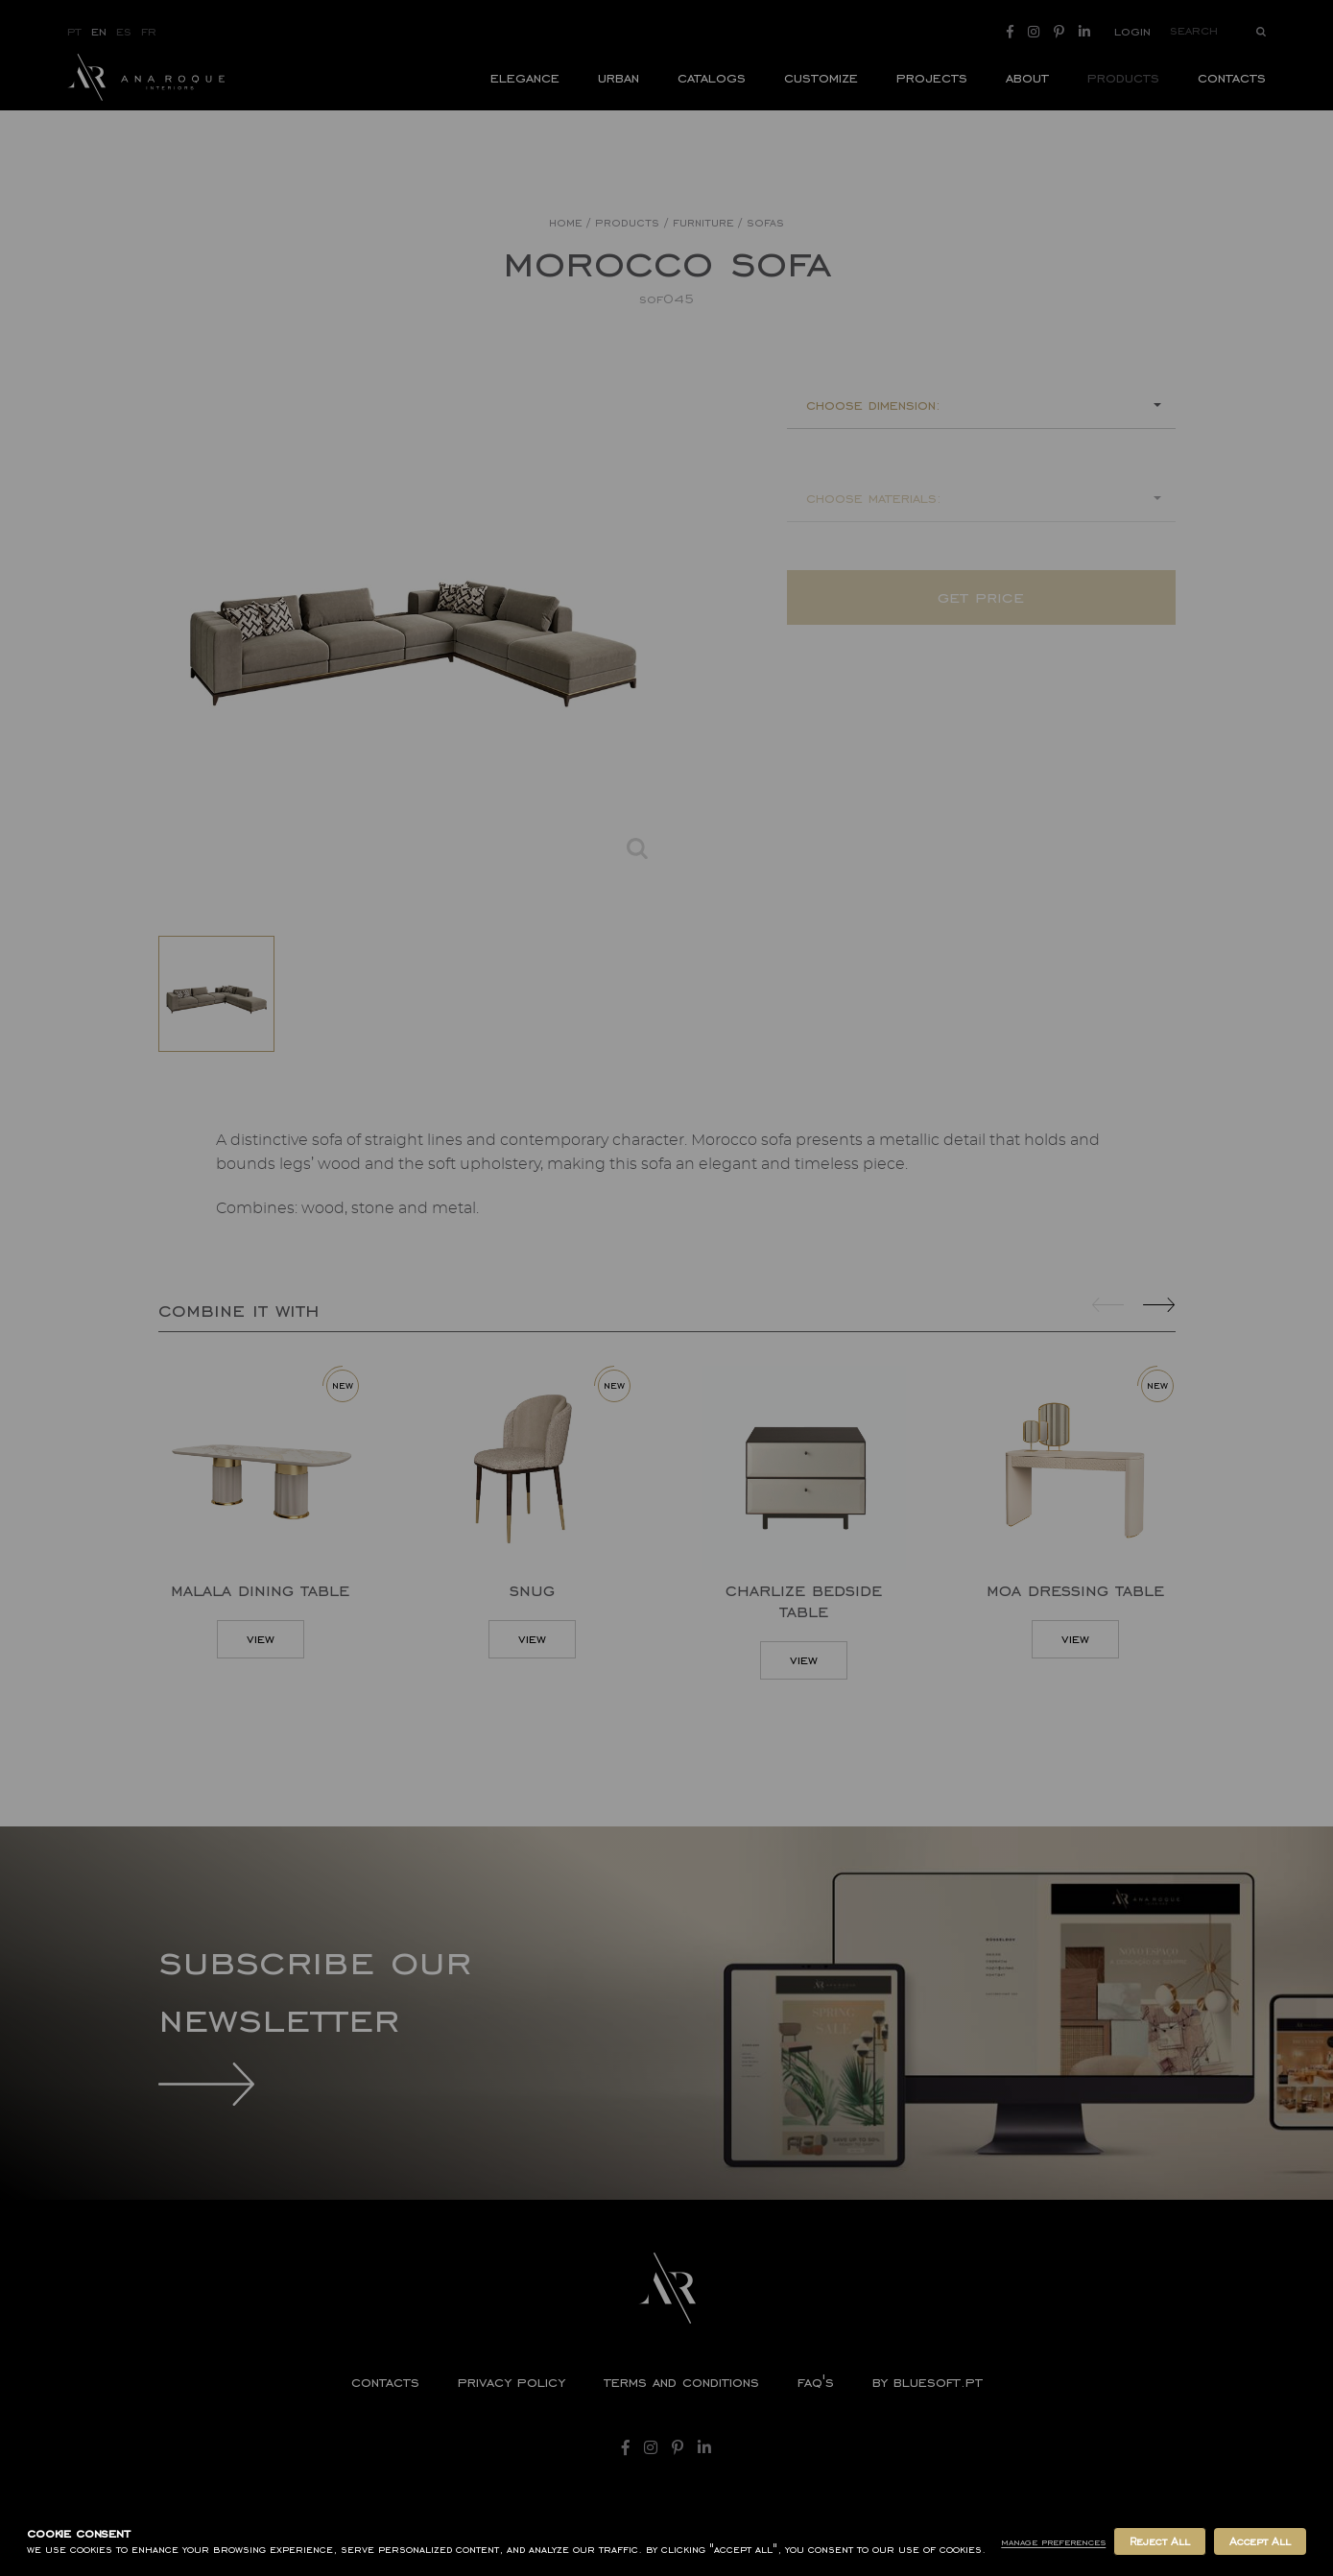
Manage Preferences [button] (1053, 2542)
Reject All (1159, 2541)
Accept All (1260, 2541)
